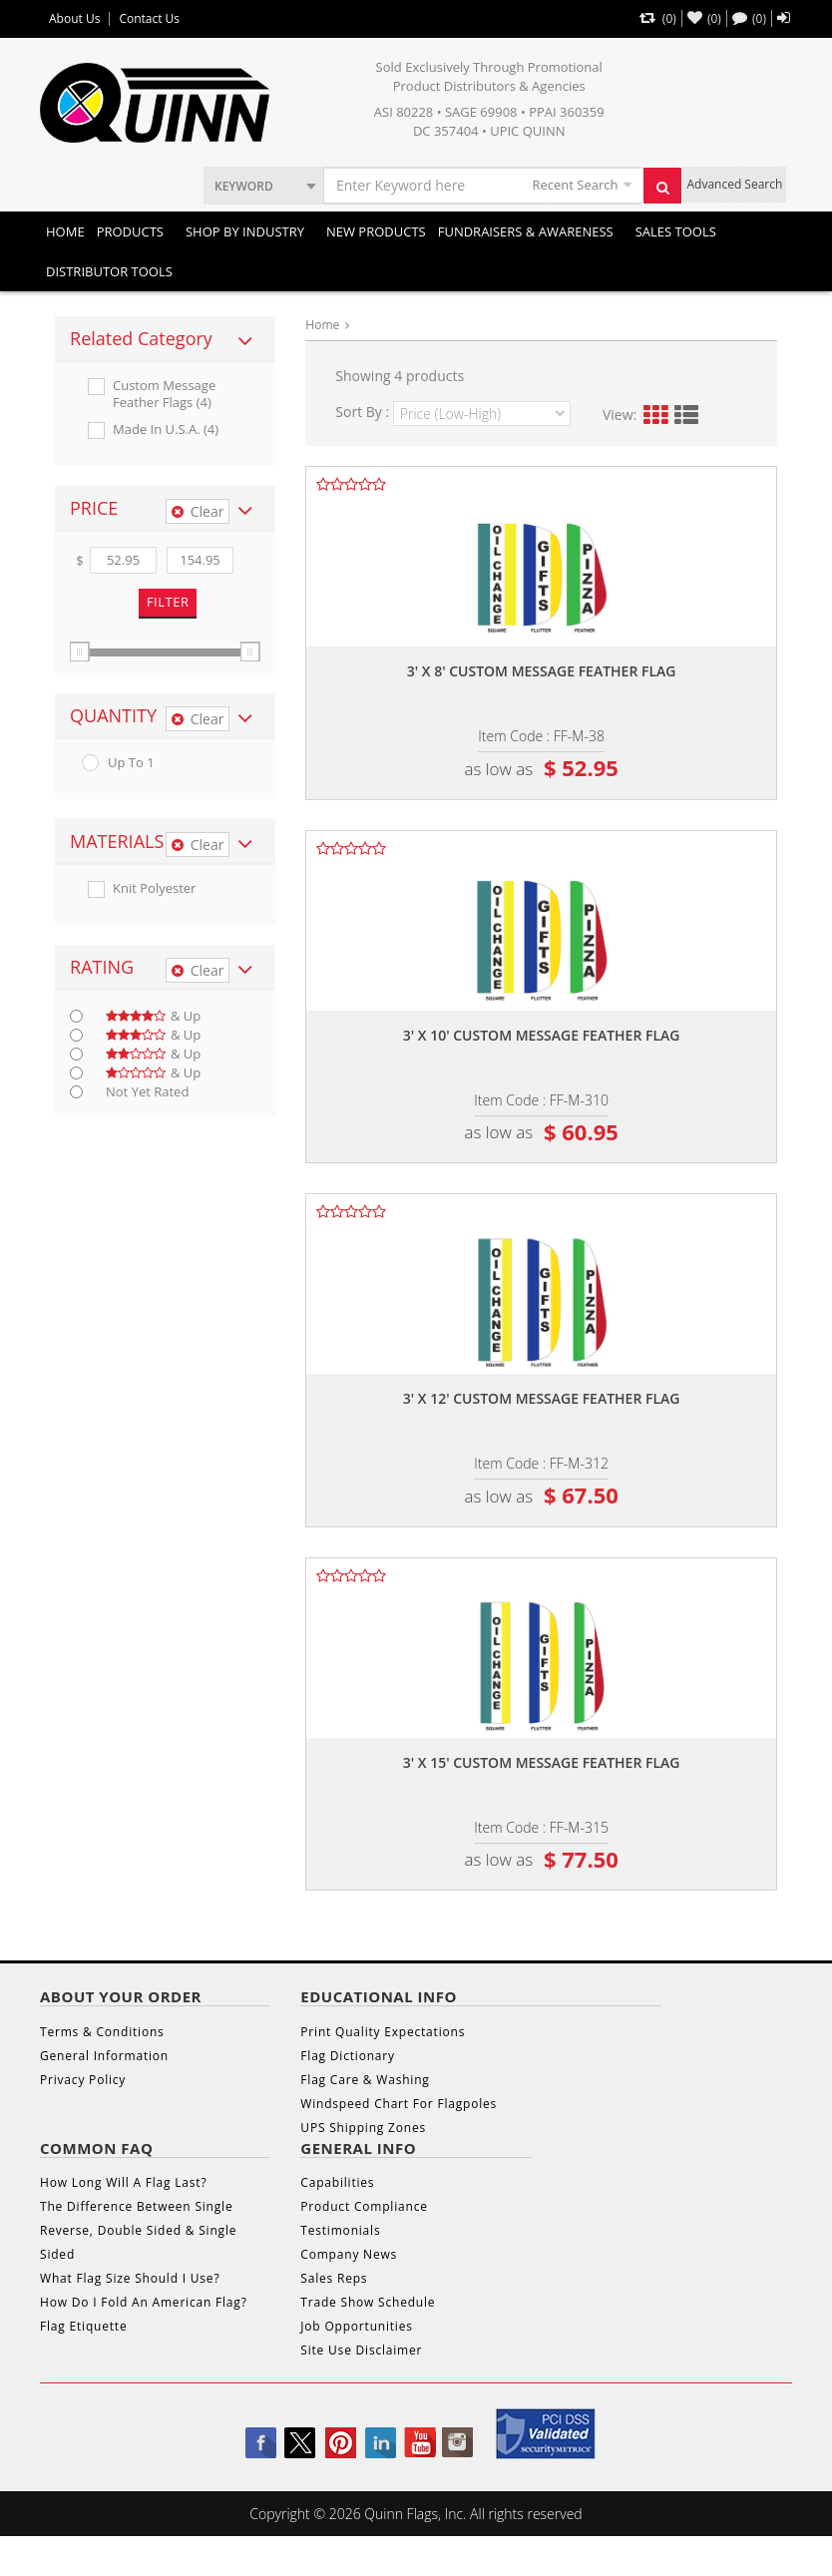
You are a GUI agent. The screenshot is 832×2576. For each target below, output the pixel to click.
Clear (198, 511)
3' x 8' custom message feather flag (541, 670)
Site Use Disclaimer (361, 2350)
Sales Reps (333, 2278)
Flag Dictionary (347, 2055)
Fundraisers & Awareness (526, 231)
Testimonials (340, 2230)
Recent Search (575, 185)
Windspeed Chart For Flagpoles (398, 2103)
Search (667, 193)
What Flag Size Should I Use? (129, 2278)
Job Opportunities (356, 2326)
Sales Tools (675, 231)
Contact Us (149, 19)
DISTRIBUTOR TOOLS (109, 271)
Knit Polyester (154, 888)
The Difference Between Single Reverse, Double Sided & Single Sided (138, 2230)
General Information (104, 2055)
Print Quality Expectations (382, 2031)
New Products (376, 231)
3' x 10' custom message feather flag (541, 1035)
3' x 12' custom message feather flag (541, 1398)
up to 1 (131, 762)
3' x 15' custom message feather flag (541, 1762)
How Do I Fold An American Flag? (143, 2302)
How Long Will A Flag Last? (123, 2182)
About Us (74, 19)
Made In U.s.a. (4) (165, 429)
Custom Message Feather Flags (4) (164, 394)
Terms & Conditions (102, 2031)
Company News (348, 2254)
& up (153, 1016)
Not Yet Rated (147, 1091)
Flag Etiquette (83, 2326)
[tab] (165, 339)
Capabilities (337, 2182)
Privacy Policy (83, 2079)
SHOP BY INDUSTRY (245, 231)
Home (65, 231)
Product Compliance (363, 2206)
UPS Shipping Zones (363, 2127)
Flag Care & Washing (364, 2079)
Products (130, 231)
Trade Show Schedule (367, 2302)
